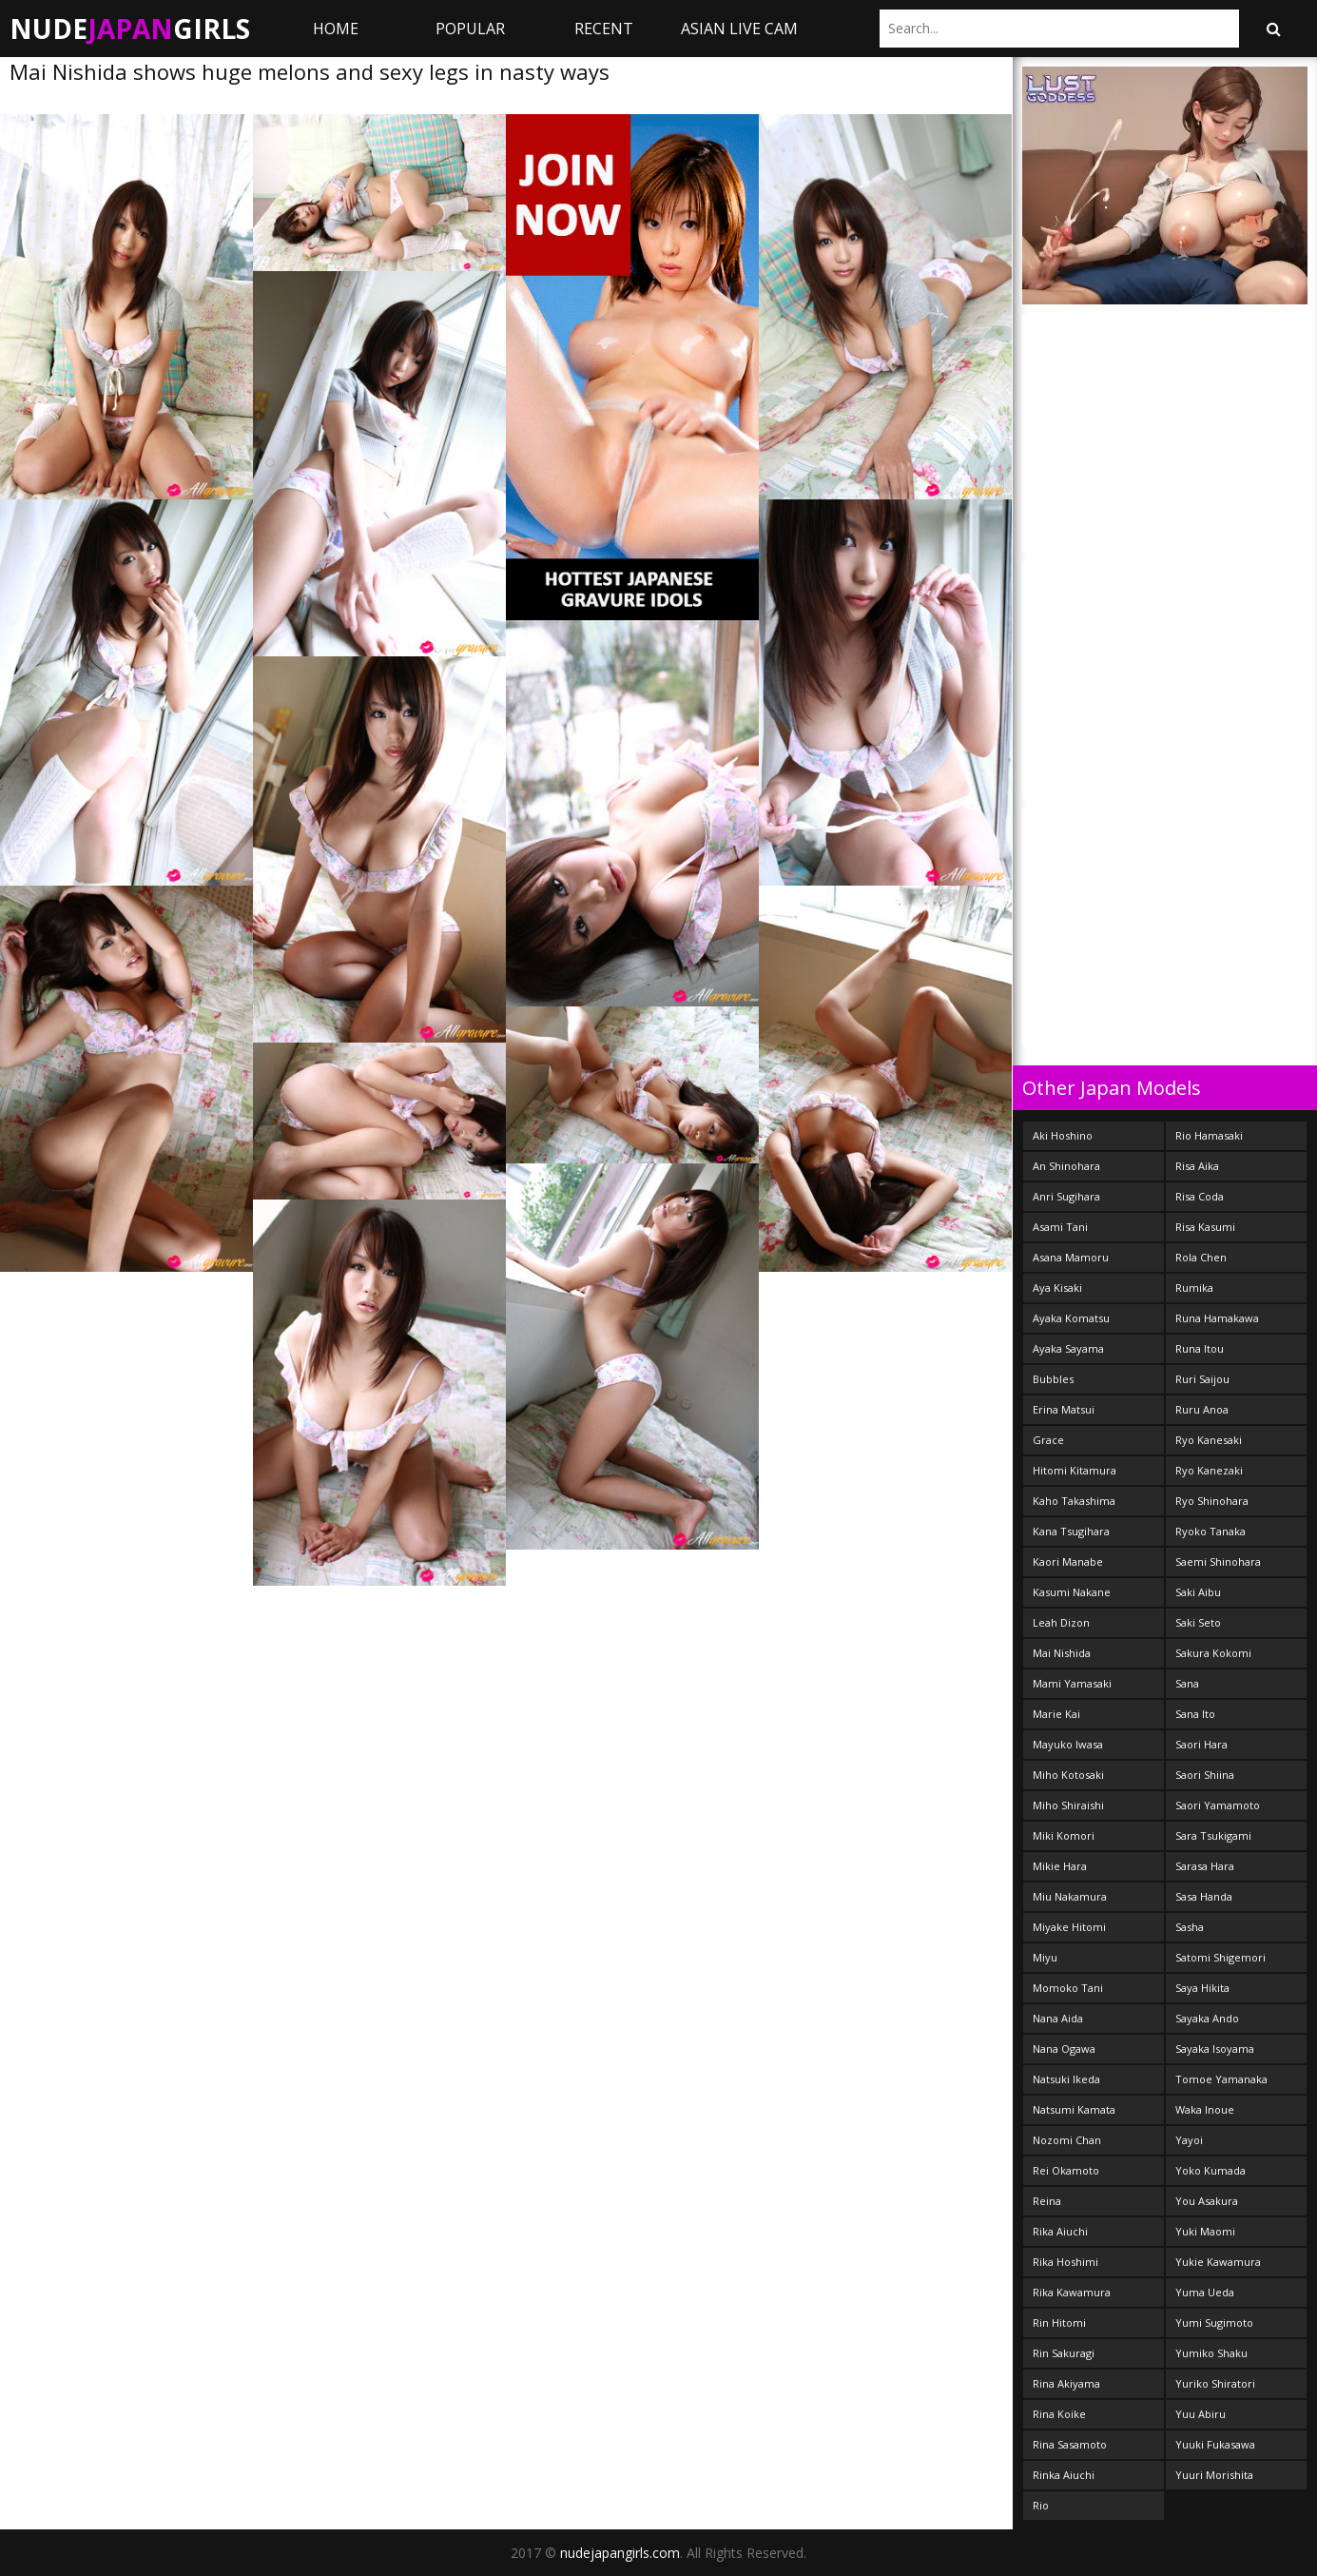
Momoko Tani (1068, 1988)
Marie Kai (1056, 1714)
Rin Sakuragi (1063, 2353)
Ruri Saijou (1202, 1379)
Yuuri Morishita (1214, 2475)
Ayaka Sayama (1068, 1348)
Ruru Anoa (1202, 1409)
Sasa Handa (1203, 1896)
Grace (1048, 1440)
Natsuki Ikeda (1066, 2079)
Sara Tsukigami (1213, 1835)
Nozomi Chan (1067, 2140)
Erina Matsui (1063, 1409)
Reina (1047, 2201)
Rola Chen (1201, 1257)
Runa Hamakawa (1217, 1318)
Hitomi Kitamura (1074, 1470)
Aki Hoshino (1063, 1135)
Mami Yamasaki (1072, 1683)
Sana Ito (1195, 1714)
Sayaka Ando (1207, 2018)
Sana (1187, 1683)
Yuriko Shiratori (1215, 2383)
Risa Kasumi (1205, 1227)
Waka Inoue (1204, 2109)
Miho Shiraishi (1068, 1805)
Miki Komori (1063, 1835)
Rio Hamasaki (1209, 1135)
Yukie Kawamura (1218, 2261)
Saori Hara (1201, 1744)
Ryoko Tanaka (1210, 1531)
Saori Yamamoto (1217, 1805)
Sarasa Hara (1204, 1866)
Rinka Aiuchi (1063, 2475)
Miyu (1045, 1957)
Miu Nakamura (1070, 1896)
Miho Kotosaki (1068, 1774)
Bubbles (1053, 1379)
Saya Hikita (1202, 1988)
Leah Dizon (1061, 1622)
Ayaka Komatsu (1071, 1318)
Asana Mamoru (1071, 1257)
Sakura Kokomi (1213, 1653)
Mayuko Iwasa (1068, 1744)
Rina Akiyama (1066, 2383)
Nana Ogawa (1064, 2048)
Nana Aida (1058, 2018)
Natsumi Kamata (1074, 2109)
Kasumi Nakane (1072, 1592)
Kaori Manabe (1068, 1561)
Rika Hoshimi (1065, 2261)
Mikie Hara (1060, 1866)
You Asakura (1206, 2201)
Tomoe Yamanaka (1221, 2079)
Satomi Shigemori (1220, 1957)
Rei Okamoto (1066, 2170)
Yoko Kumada (1210, 2170)
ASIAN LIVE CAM (739, 28)
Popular (470, 28)
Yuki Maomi (1205, 2231)
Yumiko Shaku (1211, 2353)
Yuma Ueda (1204, 2292)
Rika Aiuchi (1060, 2231)
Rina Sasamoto (1070, 2444)
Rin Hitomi (1059, 2322)
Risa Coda (1199, 1196)
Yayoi (1189, 2140)
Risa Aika (1197, 1166)
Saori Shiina (1204, 1774)
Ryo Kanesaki (1208, 1440)
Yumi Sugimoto (1214, 2322)
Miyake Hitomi (1069, 1927)
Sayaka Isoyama (1214, 2048)
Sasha (1189, 1927)
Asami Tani (1060, 1227)
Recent (603, 28)
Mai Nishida (1062, 1653)
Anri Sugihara (1066, 1196)
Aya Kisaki (1057, 1287)
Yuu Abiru (1200, 2414)
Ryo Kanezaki (1209, 1470)
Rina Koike (1059, 2414)
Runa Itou (1199, 1348)
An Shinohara (1066, 1166)
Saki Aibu (1198, 1592)
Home (335, 28)
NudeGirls (130, 28)
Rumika (1194, 1287)
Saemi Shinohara (1218, 1561)
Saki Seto (1198, 1622)
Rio (1041, 2505)
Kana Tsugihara (1071, 1531)
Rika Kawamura (1072, 2292)
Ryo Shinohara (1212, 1500)
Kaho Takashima (1074, 1500)
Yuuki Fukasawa (1215, 2444)
